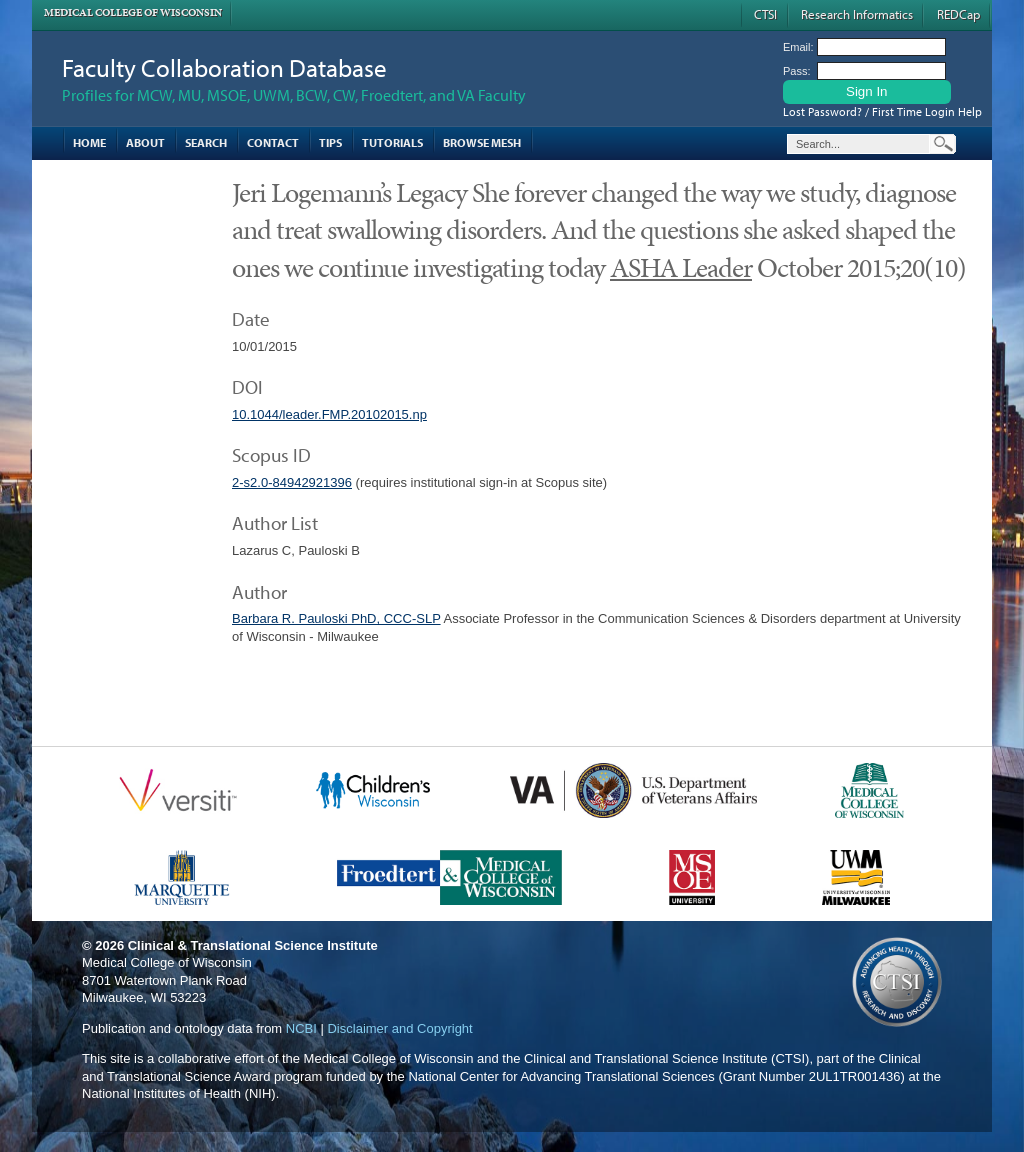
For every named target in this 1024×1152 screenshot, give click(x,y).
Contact (273, 142)
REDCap (958, 14)
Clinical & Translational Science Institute (253, 945)
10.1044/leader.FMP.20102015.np (329, 414)
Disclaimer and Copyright (399, 1028)
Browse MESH (482, 142)
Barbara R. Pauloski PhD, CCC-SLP (336, 618)
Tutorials (392, 142)
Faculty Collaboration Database (224, 67)
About (145, 142)
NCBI (301, 1028)
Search (206, 142)
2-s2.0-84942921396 (292, 482)
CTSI (765, 14)
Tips (330, 142)
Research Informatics (857, 14)
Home (89, 142)
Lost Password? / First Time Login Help (882, 111)
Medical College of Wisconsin (133, 12)
